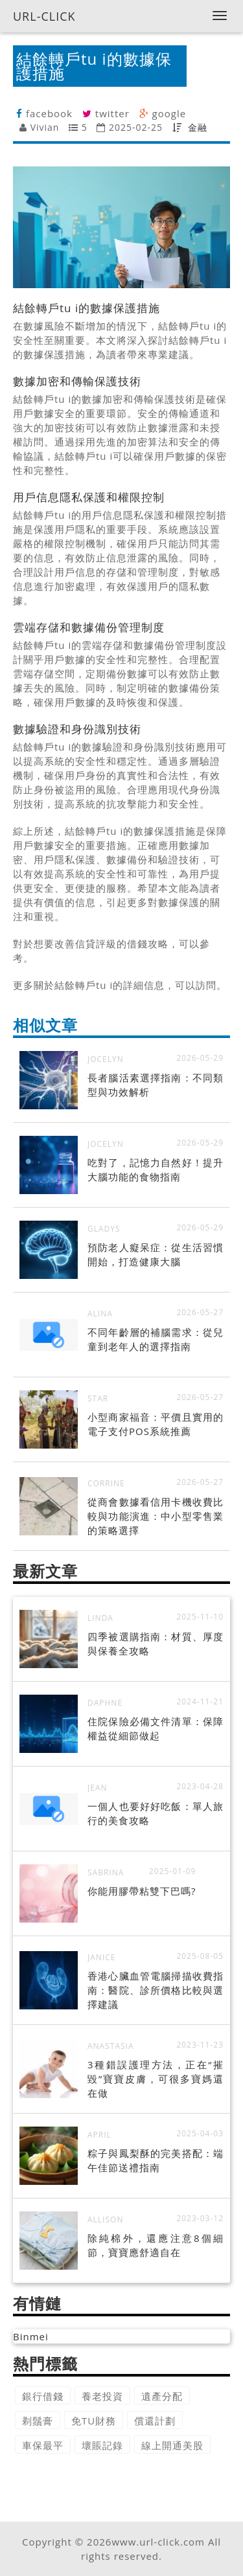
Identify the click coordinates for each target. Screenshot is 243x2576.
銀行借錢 (43, 2396)
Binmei (31, 2336)
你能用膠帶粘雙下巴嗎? (141, 1890)
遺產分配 (162, 2396)
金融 (197, 127)
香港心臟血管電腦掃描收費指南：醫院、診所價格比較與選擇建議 (155, 1990)
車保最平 (43, 2445)
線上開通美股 (172, 2445)
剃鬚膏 (37, 2420)
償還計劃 (155, 2420)
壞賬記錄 (102, 2445)
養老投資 (102, 2396)
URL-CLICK (44, 16)
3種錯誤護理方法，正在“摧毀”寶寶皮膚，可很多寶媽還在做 (155, 2078)
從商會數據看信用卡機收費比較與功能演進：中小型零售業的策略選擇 (155, 1516)
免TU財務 (93, 2420)
